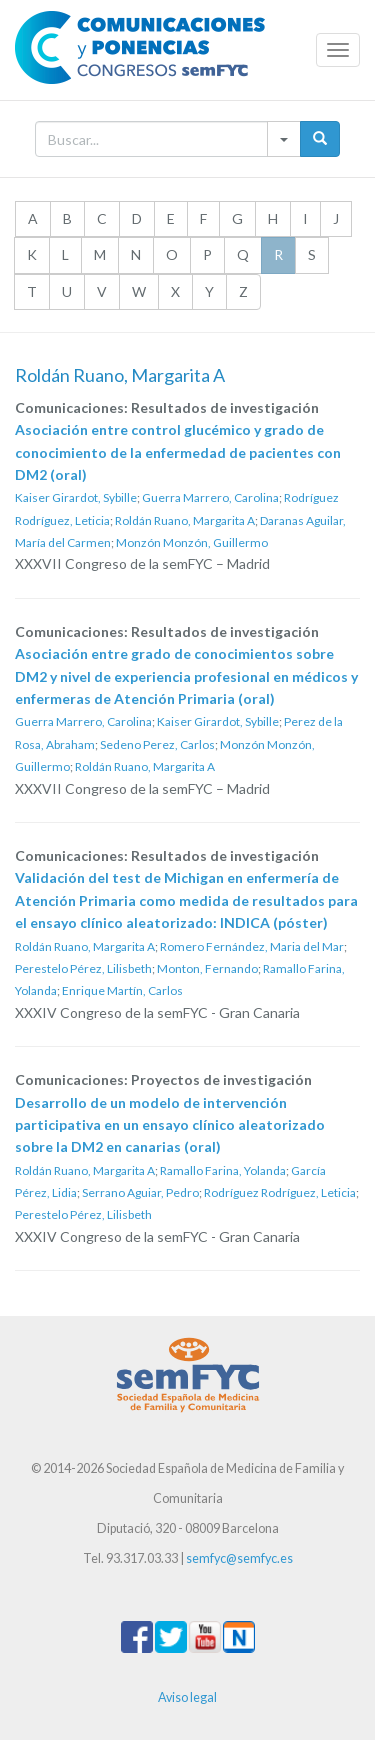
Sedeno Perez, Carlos (157, 744)
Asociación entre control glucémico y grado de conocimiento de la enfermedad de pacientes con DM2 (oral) (178, 452)
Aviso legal (187, 1697)
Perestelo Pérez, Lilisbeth (83, 968)
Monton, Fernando (207, 968)
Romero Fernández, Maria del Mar (252, 946)
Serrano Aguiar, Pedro (140, 1192)
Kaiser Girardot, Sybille (76, 497)
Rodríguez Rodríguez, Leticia (280, 1192)
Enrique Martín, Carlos (122, 990)
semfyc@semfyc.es (239, 1558)
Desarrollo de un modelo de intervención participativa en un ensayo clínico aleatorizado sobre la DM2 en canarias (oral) (170, 1125)
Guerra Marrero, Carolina (210, 497)
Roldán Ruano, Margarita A (185, 520)
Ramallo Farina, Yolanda (223, 1170)
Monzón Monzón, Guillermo (192, 542)
